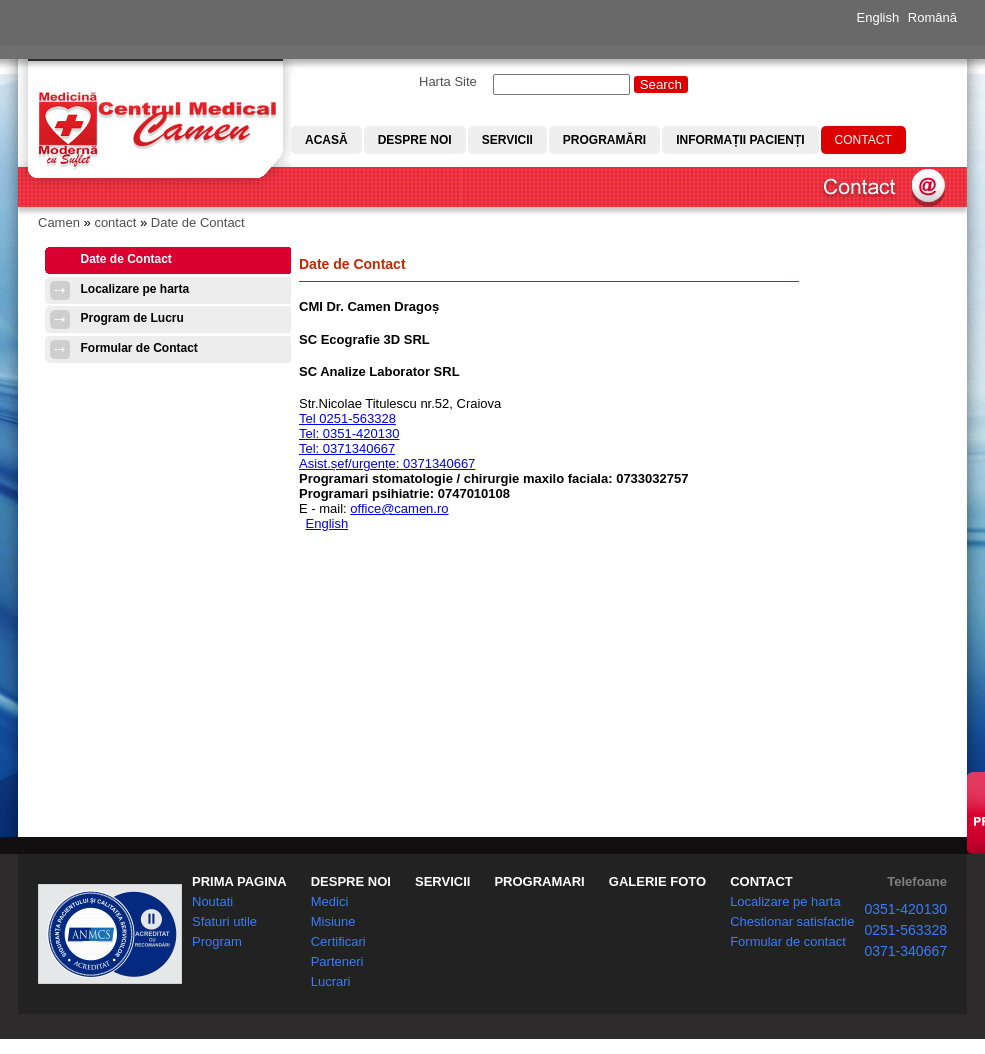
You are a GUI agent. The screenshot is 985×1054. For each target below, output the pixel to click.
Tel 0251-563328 (347, 418)
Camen (59, 222)
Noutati (212, 901)
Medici (330, 901)
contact (115, 222)
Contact (863, 140)
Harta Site (448, 81)
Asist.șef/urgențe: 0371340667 (387, 463)
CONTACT (761, 881)
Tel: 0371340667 (347, 448)
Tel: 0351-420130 (349, 433)
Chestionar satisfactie (792, 921)
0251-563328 (905, 930)
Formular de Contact (139, 348)
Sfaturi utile (224, 921)
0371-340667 (905, 951)
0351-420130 (905, 909)
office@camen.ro (399, 508)
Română (932, 17)
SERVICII (442, 881)
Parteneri (337, 961)
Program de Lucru (132, 318)
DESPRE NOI (351, 881)
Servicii (507, 140)
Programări (604, 140)
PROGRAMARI (539, 881)
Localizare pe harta (135, 289)
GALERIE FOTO (657, 881)
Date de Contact (198, 222)
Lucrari (331, 981)
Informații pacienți (740, 140)
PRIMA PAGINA (239, 881)
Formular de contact (788, 941)
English (878, 17)
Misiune (333, 921)
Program (217, 941)
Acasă (326, 140)
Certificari (338, 941)
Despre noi (415, 140)
